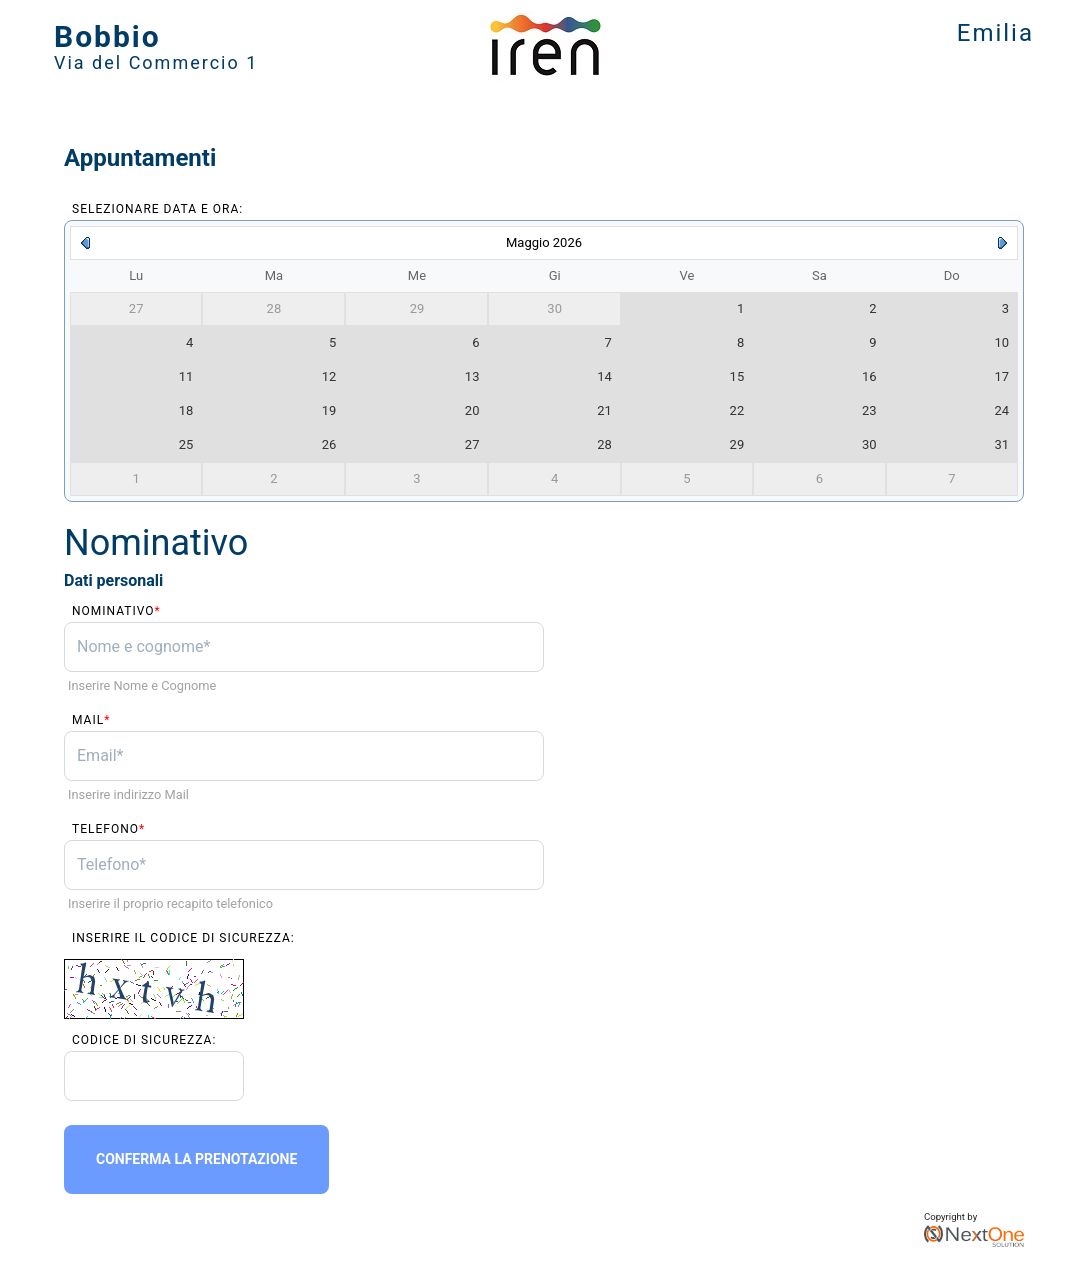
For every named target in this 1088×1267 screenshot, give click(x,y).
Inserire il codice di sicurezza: (183, 938)
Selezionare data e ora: (157, 209)
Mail (91, 720)
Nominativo (116, 611)
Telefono (108, 829)
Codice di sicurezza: (144, 1040)
